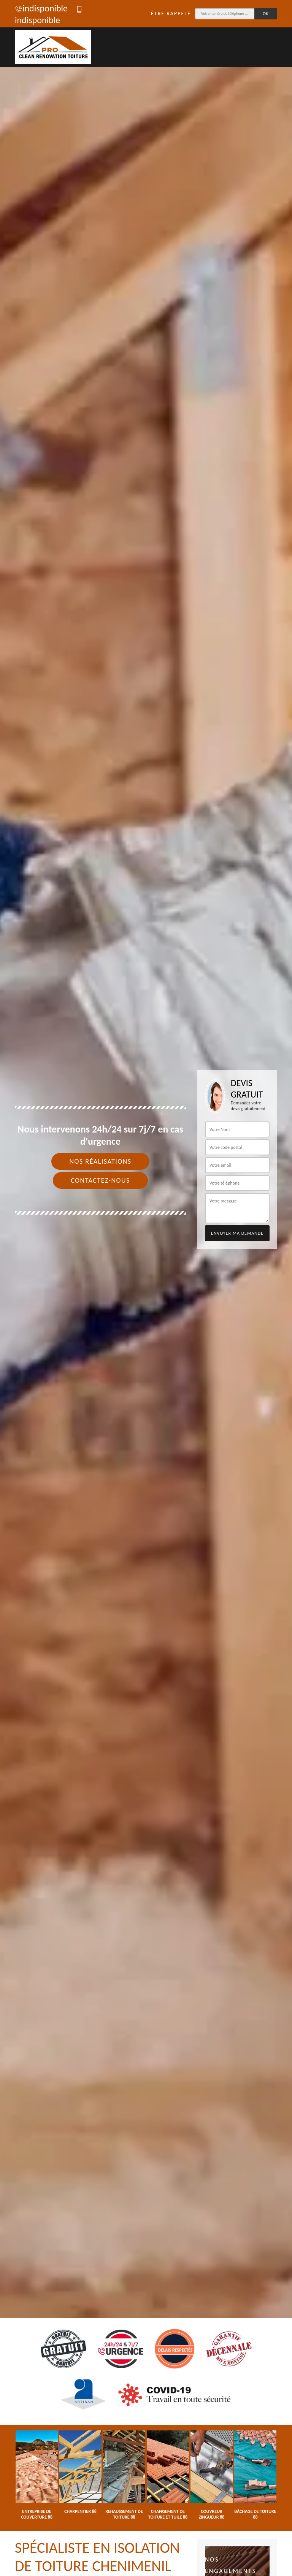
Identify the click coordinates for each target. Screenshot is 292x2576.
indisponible (41, 8)
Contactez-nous (100, 1180)
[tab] (146, 1288)
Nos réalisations (100, 1161)
